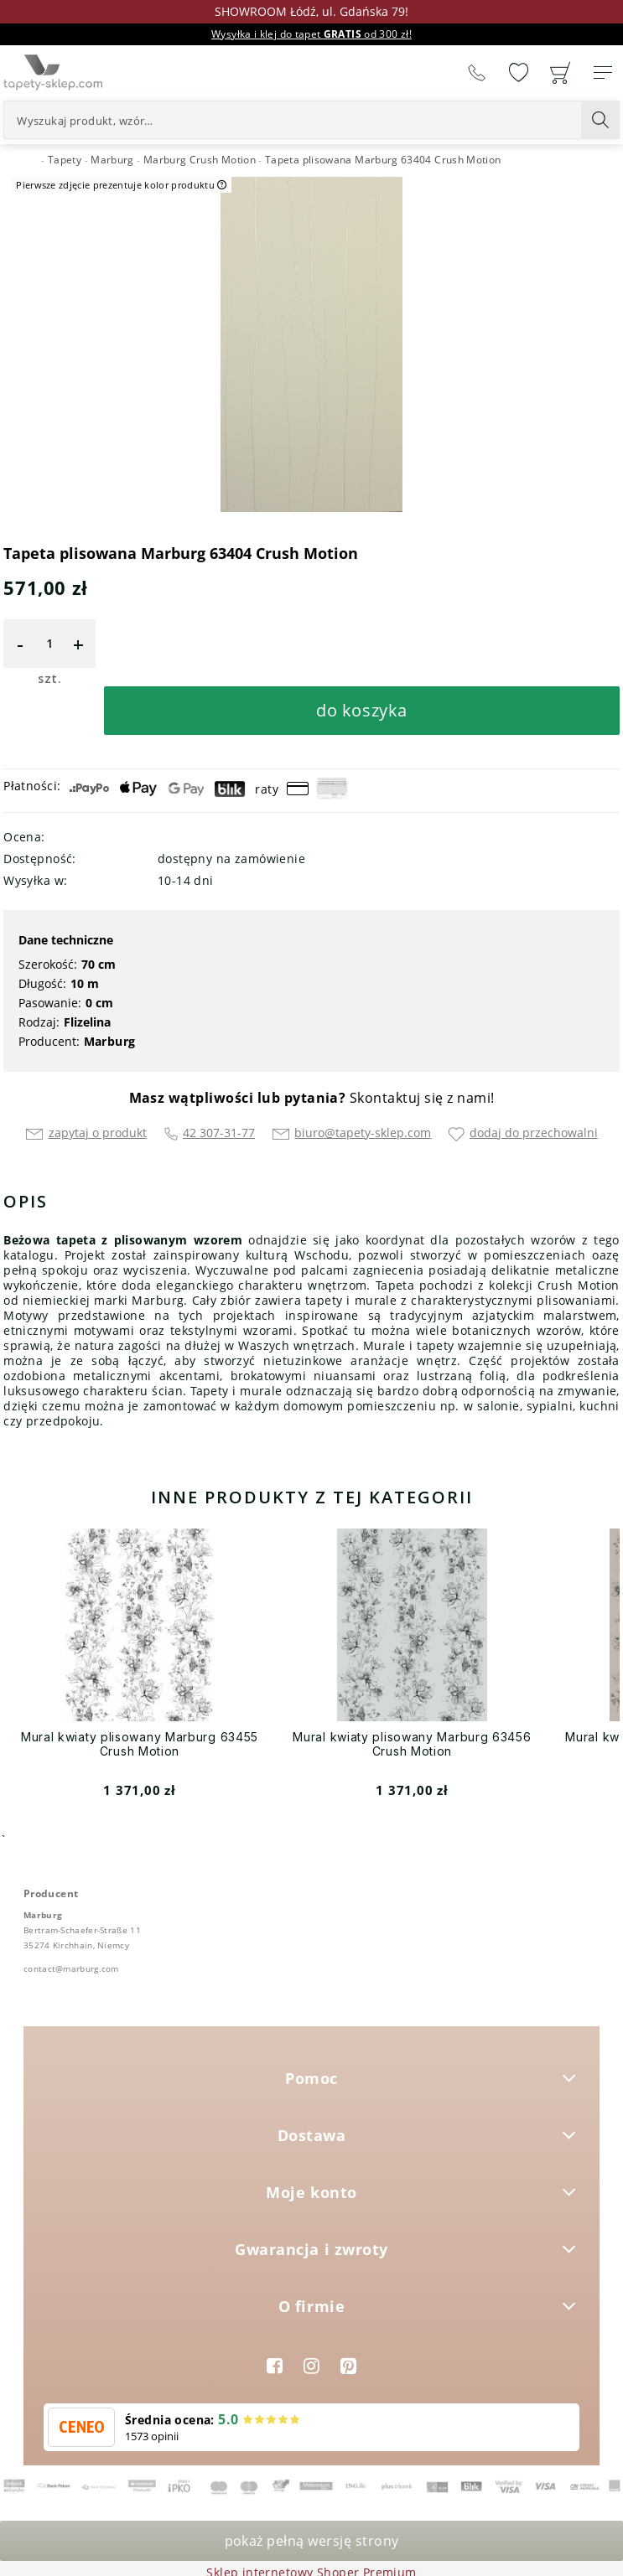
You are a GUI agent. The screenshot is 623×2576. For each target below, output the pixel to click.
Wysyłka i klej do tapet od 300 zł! (311, 34)
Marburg (110, 1041)
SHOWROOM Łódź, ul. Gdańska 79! (311, 11)
